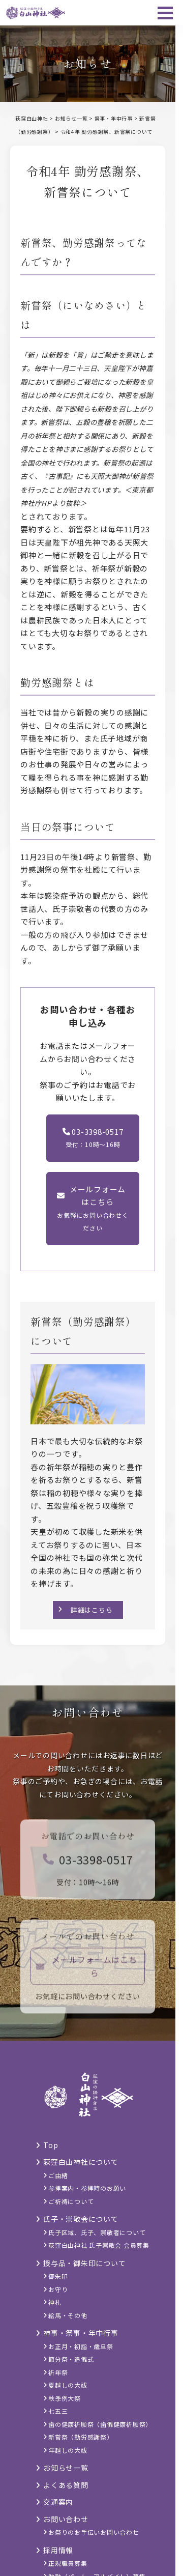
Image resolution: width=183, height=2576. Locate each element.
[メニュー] (165, 13)
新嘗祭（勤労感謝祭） (80, 2436)
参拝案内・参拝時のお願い (87, 2188)
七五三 (58, 2411)
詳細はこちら (92, 1610)
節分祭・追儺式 (71, 2359)
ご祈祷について (71, 2201)
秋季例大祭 (64, 2398)
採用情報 (58, 2550)
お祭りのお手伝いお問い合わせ (93, 2532)
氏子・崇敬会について (80, 2219)
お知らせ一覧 (65, 2468)
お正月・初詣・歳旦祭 (80, 2346)
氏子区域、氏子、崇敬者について (96, 2232)
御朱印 (58, 2276)
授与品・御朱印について (84, 2263)
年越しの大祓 (67, 2450)
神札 (55, 2302)
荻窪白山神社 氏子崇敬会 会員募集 (98, 2245)
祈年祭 (58, 2372)
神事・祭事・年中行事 (80, 2333)
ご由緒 (58, 2175)
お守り (58, 2289)
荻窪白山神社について (80, 2162)
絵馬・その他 (67, 2315)
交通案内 (58, 2502)
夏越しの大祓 (67, 2385)
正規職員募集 (67, 2563)
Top (50, 2145)
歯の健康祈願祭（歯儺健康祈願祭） (100, 2424)
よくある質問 (65, 2485)
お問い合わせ (65, 2519)
